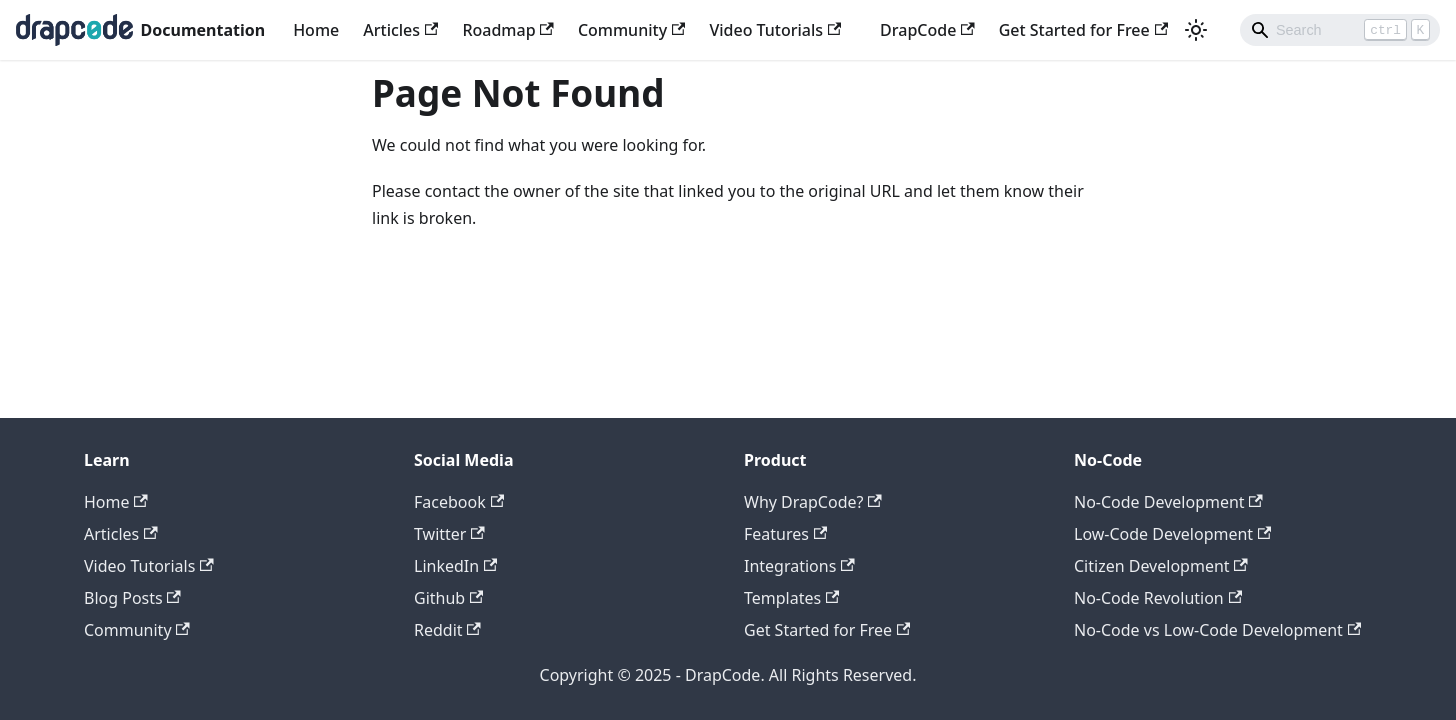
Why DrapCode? (813, 502)
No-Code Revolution (1158, 598)
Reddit (447, 630)
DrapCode (927, 30)
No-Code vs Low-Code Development (1217, 630)
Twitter (449, 534)
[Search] (1340, 30)
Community (632, 30)
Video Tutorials (775, 30)
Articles (400, 30)
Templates (791, 598)
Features (785, 534)
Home (316, 30)
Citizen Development (1161, 566)
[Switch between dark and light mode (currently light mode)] (1196, 30)
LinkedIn (455, 566)
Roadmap (507, 30)
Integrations (799, 566)
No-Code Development (1168, 502)
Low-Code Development (1172, 534)
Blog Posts (132, 598)
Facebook (459, 502)
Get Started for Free (1083, 30)
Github (448, 598)
